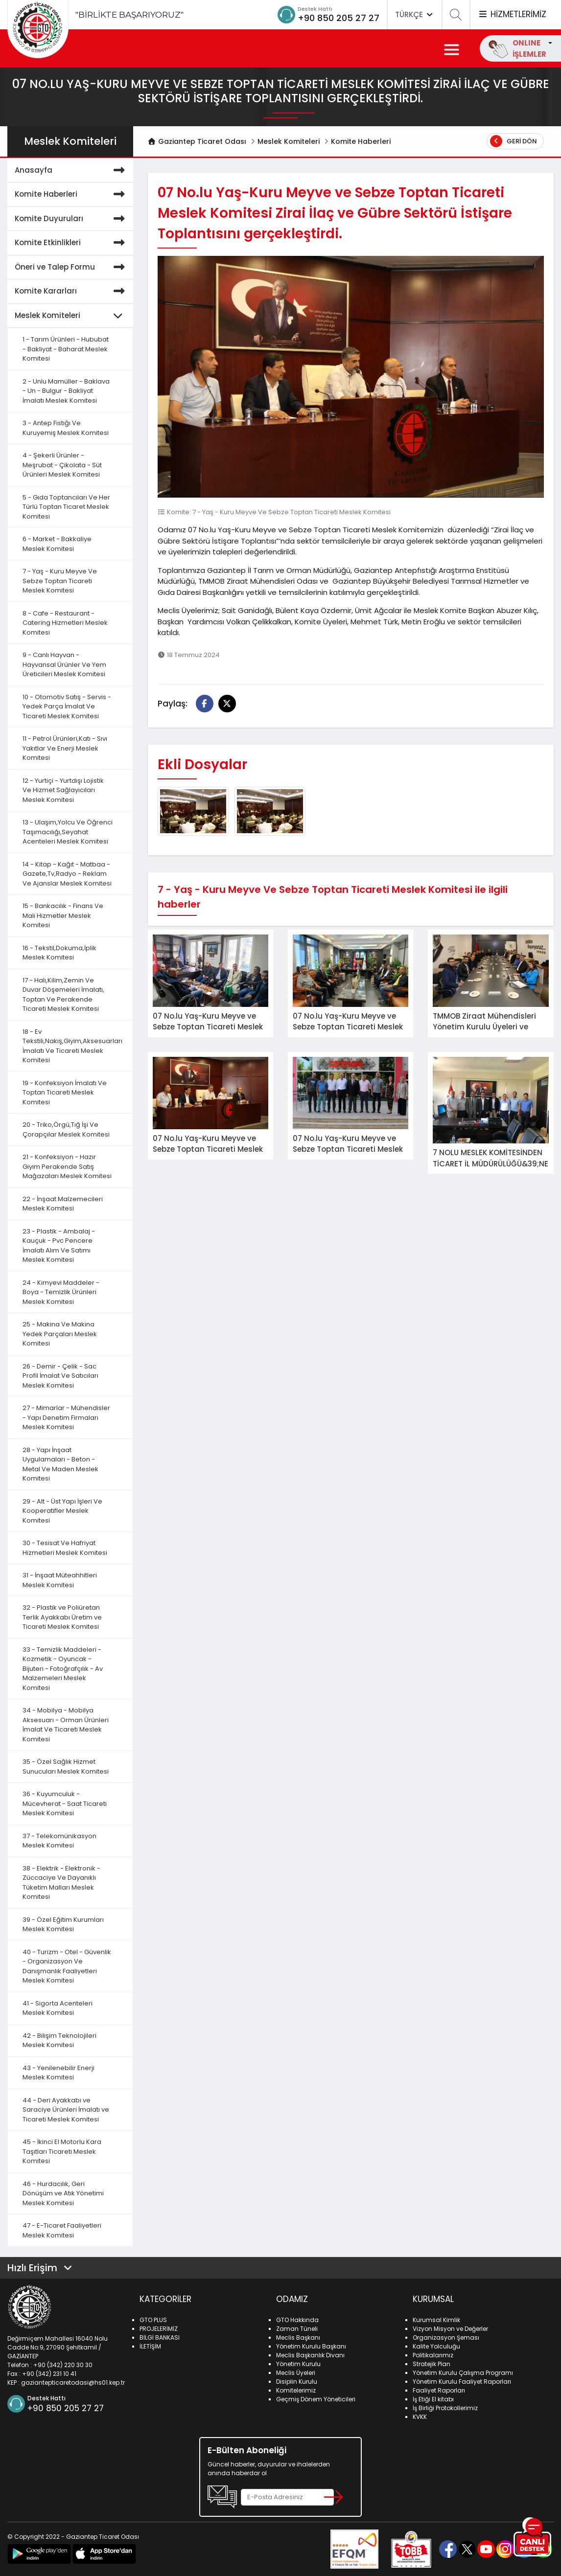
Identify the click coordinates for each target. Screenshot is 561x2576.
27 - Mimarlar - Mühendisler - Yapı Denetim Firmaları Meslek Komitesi (66, 1417)
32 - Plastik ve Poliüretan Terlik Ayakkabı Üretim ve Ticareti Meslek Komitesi (62, 1617)
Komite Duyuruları (71, 219)
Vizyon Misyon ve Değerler (450, 2329)
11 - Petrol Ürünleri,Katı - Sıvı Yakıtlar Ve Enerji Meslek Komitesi (65, 748)
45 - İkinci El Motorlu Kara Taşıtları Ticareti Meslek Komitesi (62, 2151)
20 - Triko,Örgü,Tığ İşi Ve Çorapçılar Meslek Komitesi (66, 1129)
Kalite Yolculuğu (436, 2346)
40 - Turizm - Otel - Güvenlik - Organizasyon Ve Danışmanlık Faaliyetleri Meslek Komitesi (67, 1966)
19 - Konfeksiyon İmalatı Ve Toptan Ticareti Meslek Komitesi (65, 1092)
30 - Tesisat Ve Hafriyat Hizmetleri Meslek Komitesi (65, 1547)
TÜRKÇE (414, 14)
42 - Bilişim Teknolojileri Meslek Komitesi (59, 2040)
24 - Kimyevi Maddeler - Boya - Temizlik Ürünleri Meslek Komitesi (61, 1292)
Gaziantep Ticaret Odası (197, 141)
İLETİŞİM (150, 2346)
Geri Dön (513, 141)
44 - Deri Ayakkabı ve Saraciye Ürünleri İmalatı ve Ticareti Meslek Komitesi (66, 2110)
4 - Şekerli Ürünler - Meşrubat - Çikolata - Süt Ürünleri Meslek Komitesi (62, 465)
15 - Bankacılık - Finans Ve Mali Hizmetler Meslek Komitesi (63, 915)
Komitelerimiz (296, 2390)
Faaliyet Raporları (439, 2390)
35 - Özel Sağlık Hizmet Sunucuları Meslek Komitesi (66, 1766)
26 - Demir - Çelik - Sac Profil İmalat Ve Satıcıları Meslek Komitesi (60, 1376)
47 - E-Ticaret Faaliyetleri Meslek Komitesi (62, 2230)
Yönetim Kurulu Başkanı (311, 2346)
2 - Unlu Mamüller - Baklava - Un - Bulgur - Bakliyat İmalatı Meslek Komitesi (66, 391)
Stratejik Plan (431, 2364)
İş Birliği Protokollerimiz (445, 2408)
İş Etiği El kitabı (433, 2399)
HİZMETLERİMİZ (512, 14)
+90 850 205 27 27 (338, 18)
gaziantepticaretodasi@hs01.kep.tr (73, 2382)
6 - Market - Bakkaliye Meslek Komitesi (57, 543)
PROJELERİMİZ (159, 2329)
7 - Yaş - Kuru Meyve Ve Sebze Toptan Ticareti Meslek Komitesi (60, 581)
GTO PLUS (153, 2320)
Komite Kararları (71, 291)
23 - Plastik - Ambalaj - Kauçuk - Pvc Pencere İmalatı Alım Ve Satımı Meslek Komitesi (59, 1246)
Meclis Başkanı (298, 2337)
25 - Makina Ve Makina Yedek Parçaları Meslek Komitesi (60, 1334)
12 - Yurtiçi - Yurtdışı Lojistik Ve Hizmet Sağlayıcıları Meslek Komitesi (63, 790)
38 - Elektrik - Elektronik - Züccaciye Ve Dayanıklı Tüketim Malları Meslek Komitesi (61, 1883)
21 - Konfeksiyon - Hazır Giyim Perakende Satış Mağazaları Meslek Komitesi (67, 1166)
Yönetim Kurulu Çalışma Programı (463, 2373)
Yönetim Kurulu (298, 2364)
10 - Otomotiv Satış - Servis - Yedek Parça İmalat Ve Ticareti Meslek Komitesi (67, 706)
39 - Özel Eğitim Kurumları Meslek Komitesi (63, 1924)
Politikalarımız (433, 2355)
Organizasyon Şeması (446, 2337)
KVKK (420, 2417)
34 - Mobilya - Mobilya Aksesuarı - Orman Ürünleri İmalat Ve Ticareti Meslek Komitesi (66, 1725)
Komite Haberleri (361, 141)
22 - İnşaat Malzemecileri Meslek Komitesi (63, 1203)
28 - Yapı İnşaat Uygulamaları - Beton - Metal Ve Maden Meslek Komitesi (60, 1464)
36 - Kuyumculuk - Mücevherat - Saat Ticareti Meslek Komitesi (65, 1803)
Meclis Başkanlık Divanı (310, 2355)
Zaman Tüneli (297, 2329)
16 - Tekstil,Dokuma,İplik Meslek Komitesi (59, 952)
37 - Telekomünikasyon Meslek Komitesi (59, 1840)
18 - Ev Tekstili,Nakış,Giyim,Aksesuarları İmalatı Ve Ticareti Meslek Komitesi (72, 1046)
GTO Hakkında (297, 2320)
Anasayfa (71, 170)
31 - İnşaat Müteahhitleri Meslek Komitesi (60, 1580)
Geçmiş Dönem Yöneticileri (315, 2399)
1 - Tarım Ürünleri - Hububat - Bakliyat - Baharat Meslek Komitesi (66, 349)
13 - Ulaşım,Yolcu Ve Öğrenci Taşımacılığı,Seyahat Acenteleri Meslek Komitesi (68, 832)
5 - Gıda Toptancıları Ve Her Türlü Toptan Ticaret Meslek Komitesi (66, 507)
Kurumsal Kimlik (436, 2320)
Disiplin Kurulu (296, 2381)
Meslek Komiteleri (288, 141)
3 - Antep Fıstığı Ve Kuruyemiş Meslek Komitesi (66, 427)
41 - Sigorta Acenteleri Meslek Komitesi (58, 2008)
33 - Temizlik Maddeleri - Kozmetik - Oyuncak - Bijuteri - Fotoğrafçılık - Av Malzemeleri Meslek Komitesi (63, 1668)
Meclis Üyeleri (295, 2373)
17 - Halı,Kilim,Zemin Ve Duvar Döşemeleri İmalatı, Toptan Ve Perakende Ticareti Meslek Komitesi (63, 995)
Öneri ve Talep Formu (71, 267)
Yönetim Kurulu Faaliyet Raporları (462, 2381)
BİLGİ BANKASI (160, 2337)
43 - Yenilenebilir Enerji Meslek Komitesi (58, 2072)
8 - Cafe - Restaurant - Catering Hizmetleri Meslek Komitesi (65, 623)
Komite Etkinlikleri (71, 243)
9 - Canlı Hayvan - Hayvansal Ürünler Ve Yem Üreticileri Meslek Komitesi (64, 664)
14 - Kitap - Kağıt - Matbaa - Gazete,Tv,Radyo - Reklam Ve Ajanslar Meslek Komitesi (67, 874)
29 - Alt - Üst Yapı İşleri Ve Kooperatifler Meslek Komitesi (62, 1511)
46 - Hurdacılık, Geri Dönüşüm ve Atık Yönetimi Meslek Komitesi (63, 2193)
